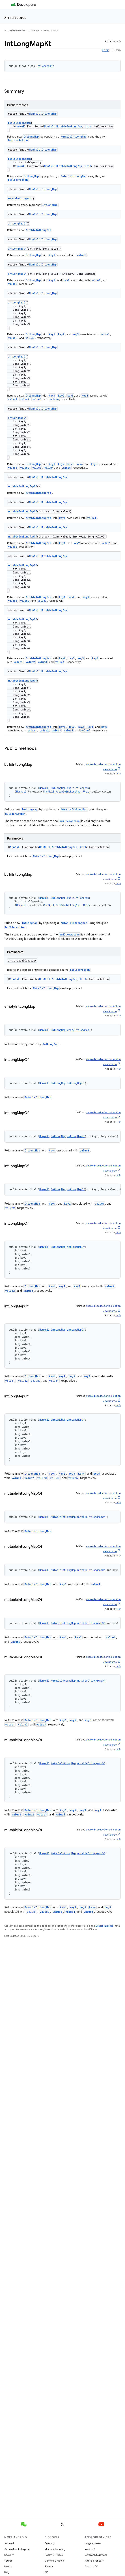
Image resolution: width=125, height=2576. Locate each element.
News (7, 2566)
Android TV (91, 2566)
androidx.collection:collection (103, 764)
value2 (12, 284)
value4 (54, 399)
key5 (94, 464)
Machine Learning (55, 2549)
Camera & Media (54, 2560)
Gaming (49, 2543)
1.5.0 (118, 773)
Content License (104, 1925)
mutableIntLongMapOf (22, 486)
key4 (85, 395)
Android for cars (94, 2560)
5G (46, 2572)
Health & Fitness (53, 2554)
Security (9, 2554)
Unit (88, 126)
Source (8, 2560)
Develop (34, 30)
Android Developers (14, 30)
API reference (15, 18)
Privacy (49, 2566)
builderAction (18, 140)
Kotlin (105, 50)
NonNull (34, 113)
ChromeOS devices (96, 2554)
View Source (110, 769)
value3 (29, 338)
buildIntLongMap (19, 123)
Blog (6, 2572)
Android (9, 2543)
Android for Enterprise (17, 2549)
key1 (52, 255)
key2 (66, 280)
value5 (66, 467)
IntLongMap (49, 113)
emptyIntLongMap (19, 198)
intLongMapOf (17, 223)
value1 (81, 255)
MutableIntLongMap (69, 126)
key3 (76, 334)
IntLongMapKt (45, 66)
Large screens (93, 2543)
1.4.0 (118, 1015)
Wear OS (90, 2549)
